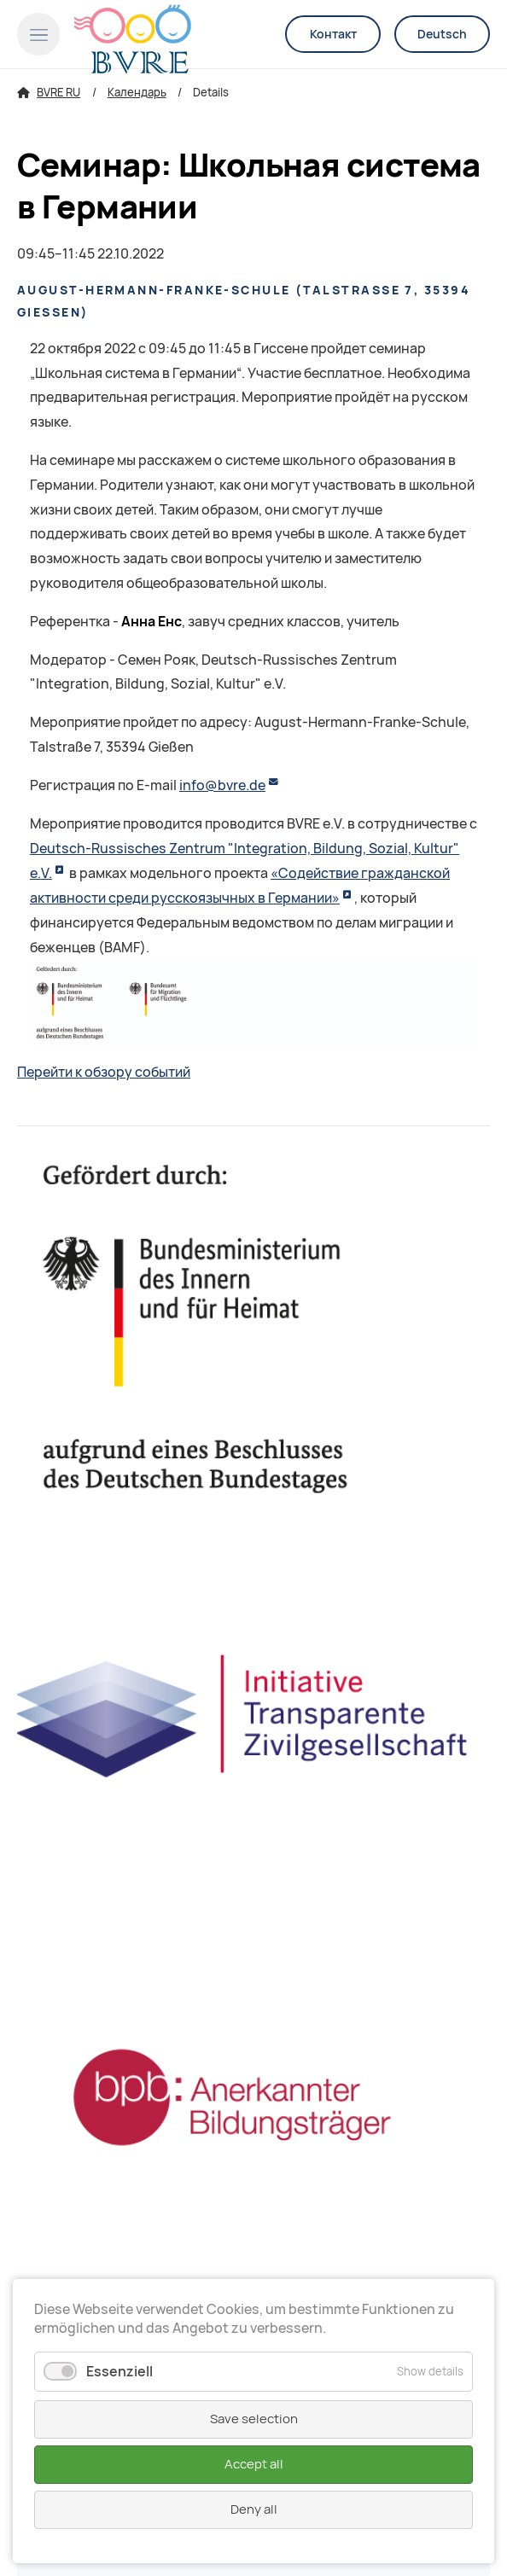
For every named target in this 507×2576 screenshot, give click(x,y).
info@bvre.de (222, 785)
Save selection (254, 2419)
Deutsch (442, 34)
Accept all (253, 2464)
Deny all (253, 2509)
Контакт (333, 34)
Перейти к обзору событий (103, 1072)
